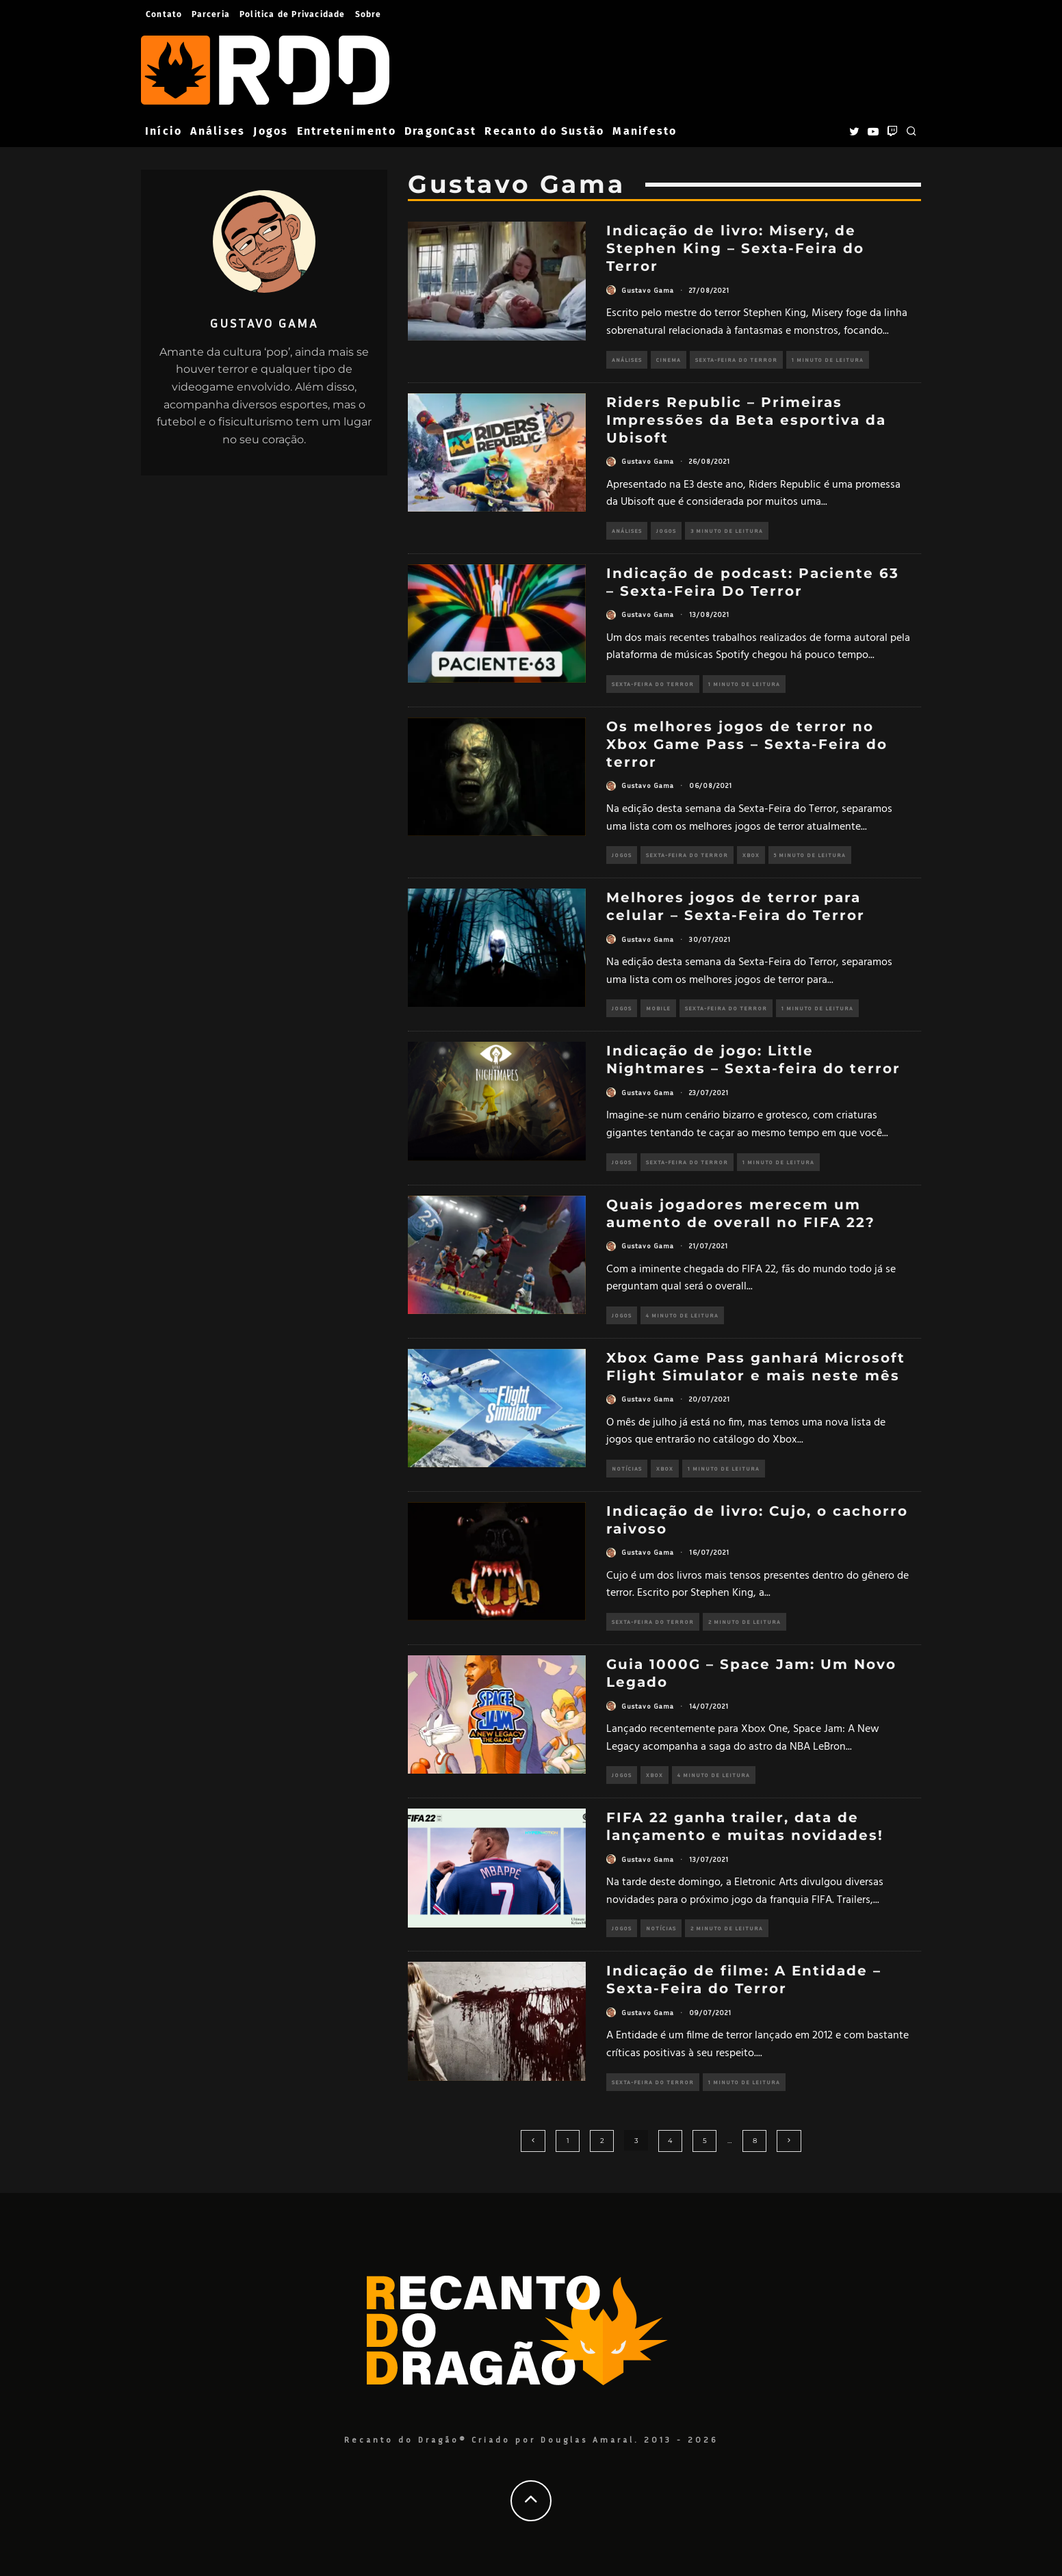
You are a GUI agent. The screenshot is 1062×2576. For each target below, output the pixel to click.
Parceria (211, 14)
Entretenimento (346, 130)
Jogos (270, 130)
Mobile (656, 1008)
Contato (164, 14)
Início (163, 130)
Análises (217, 130)
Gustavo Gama (647, 290)
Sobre (368, 14)
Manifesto (644, 130)
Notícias (626, 1468)
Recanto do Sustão (544, 130)
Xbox (745, 855)
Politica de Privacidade (292, 14)
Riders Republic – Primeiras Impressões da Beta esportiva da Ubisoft (746, 420)
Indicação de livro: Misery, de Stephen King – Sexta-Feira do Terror (735, 248)
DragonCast (440, 130)
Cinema (668, 359)
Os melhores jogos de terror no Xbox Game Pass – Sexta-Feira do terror (747, 744)
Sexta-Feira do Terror (735, 359)
